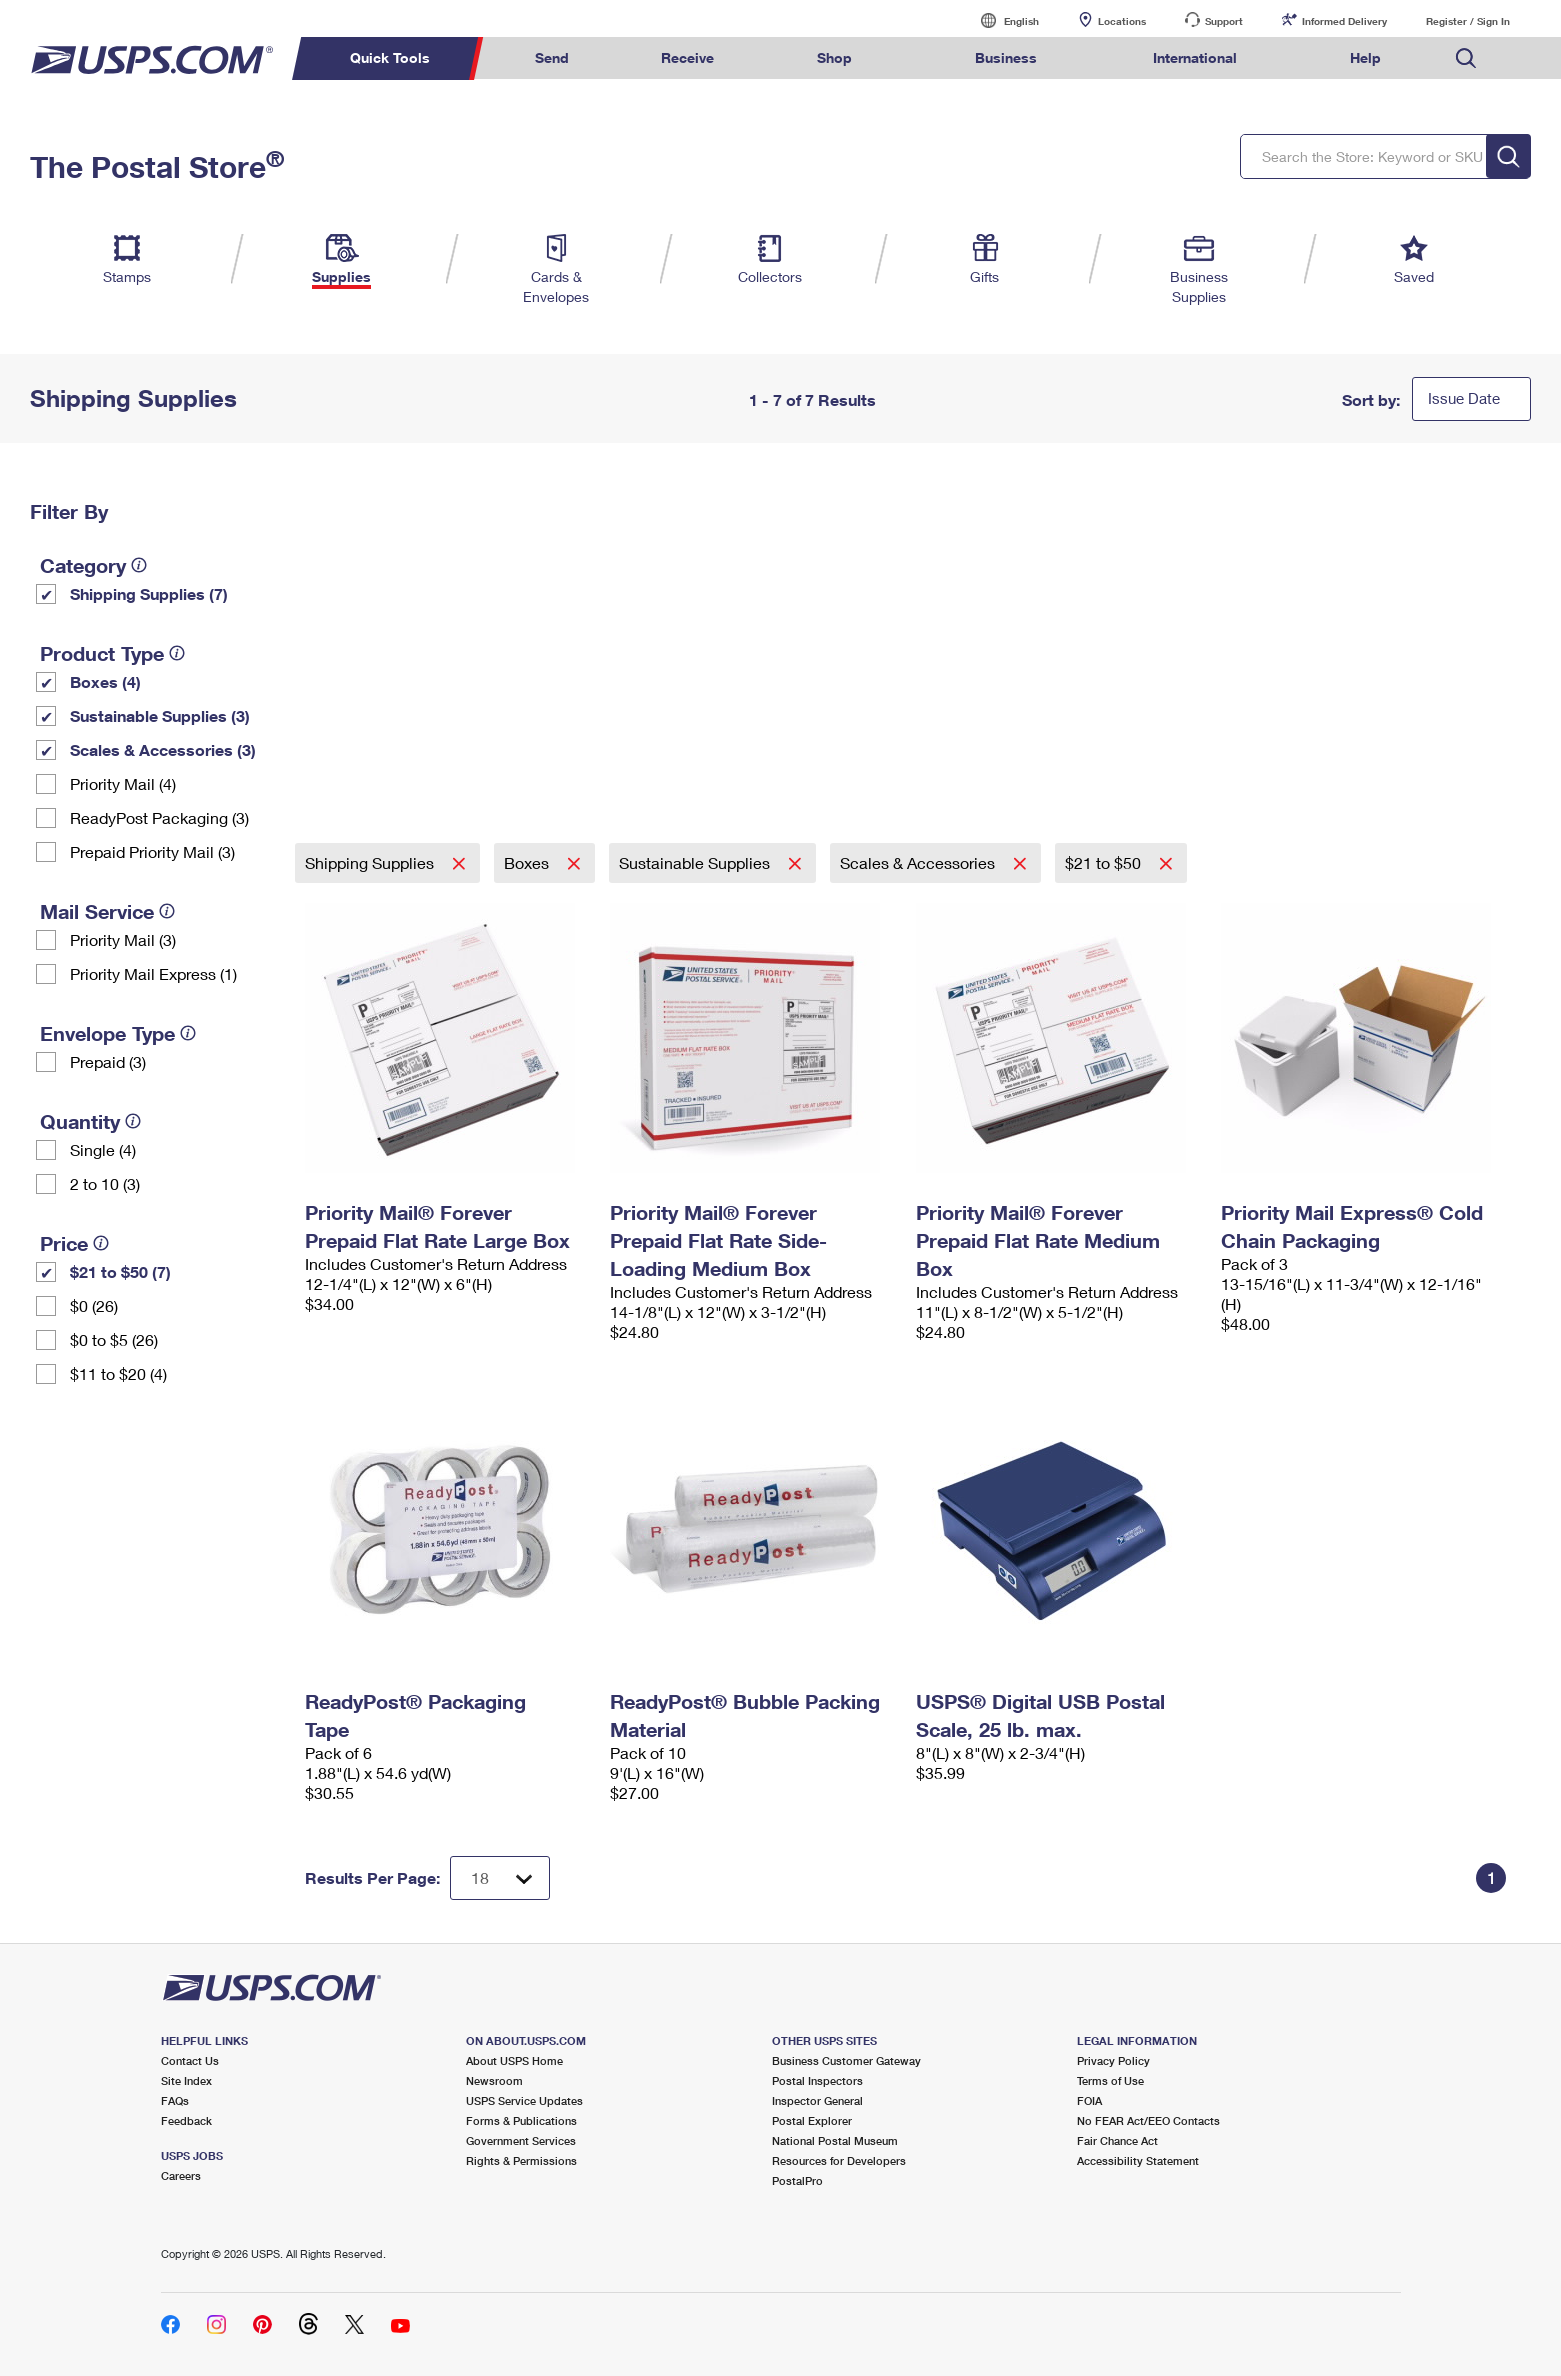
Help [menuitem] (1365, 57)
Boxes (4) (105, 681)
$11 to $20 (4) (118, 1373)
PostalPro (797, 2180)
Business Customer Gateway (846, 2060)
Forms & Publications (521, 2120)
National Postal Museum (835, 2140)
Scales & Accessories (919, 862)
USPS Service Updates (524, 2100)
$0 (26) (94, 1305)
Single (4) (103, 1149)
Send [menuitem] (552, 57)
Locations (1122, 21)
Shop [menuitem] (834, 57)
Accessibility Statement (1138, 2160)
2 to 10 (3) (105, 1183)
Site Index (186, 2080)
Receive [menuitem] (687, 57)
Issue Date (1464, 398)
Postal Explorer (812, 2120)
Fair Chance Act (1117, 2140)
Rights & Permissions (521, 2160)
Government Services (521, 2140)
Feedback (186, 2120)
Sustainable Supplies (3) (160, 715)
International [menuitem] (1195, 57)
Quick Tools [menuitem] (390, 57)
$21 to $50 (1105, 862)
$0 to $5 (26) (114, 1339)
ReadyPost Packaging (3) (159, 817)
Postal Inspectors (817, 2080)
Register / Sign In (1468, 21)
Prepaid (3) (108, 1061)
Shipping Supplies (371, 862)
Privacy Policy (1113, 2060)
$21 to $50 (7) (120, 1271)
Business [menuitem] (1006, 57)
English (1001, 20)
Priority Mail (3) (123, 939)
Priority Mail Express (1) (153, 973)
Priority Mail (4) (123, 783)
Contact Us (190, 2060)
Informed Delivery (1344, 21)
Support (1224, 21)
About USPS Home (514, 2060)
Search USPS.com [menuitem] (1466, 58)
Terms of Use (1110, 2080)
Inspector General (817, 2100)
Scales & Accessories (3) (163, 749)
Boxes (528, 862)
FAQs (175, 2100)
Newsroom (494, 2080)
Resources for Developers (839, 2160)
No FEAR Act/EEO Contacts (1148, 2120)
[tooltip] (139, 565)
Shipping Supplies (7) (149, 593)
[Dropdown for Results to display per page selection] (500, 1878)
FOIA (1089, 2100)
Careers (181, 2175)
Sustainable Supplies (696, 862)
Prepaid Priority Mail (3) (152, 851)
